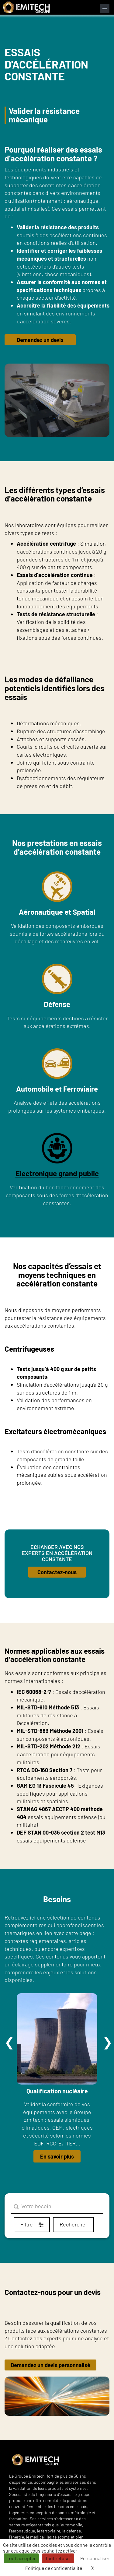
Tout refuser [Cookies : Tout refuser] (58, 2558)
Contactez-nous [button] (57, 1572)
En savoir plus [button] (57, 2156)
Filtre (31, 2224)
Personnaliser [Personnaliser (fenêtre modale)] (94, 2558)
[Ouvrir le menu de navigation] (104, 8)
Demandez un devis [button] (40, 339)
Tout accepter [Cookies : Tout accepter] (21, 2558)
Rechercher (73, 2224)
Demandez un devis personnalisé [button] (50, 2365)
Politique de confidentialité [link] (53, 2568)
